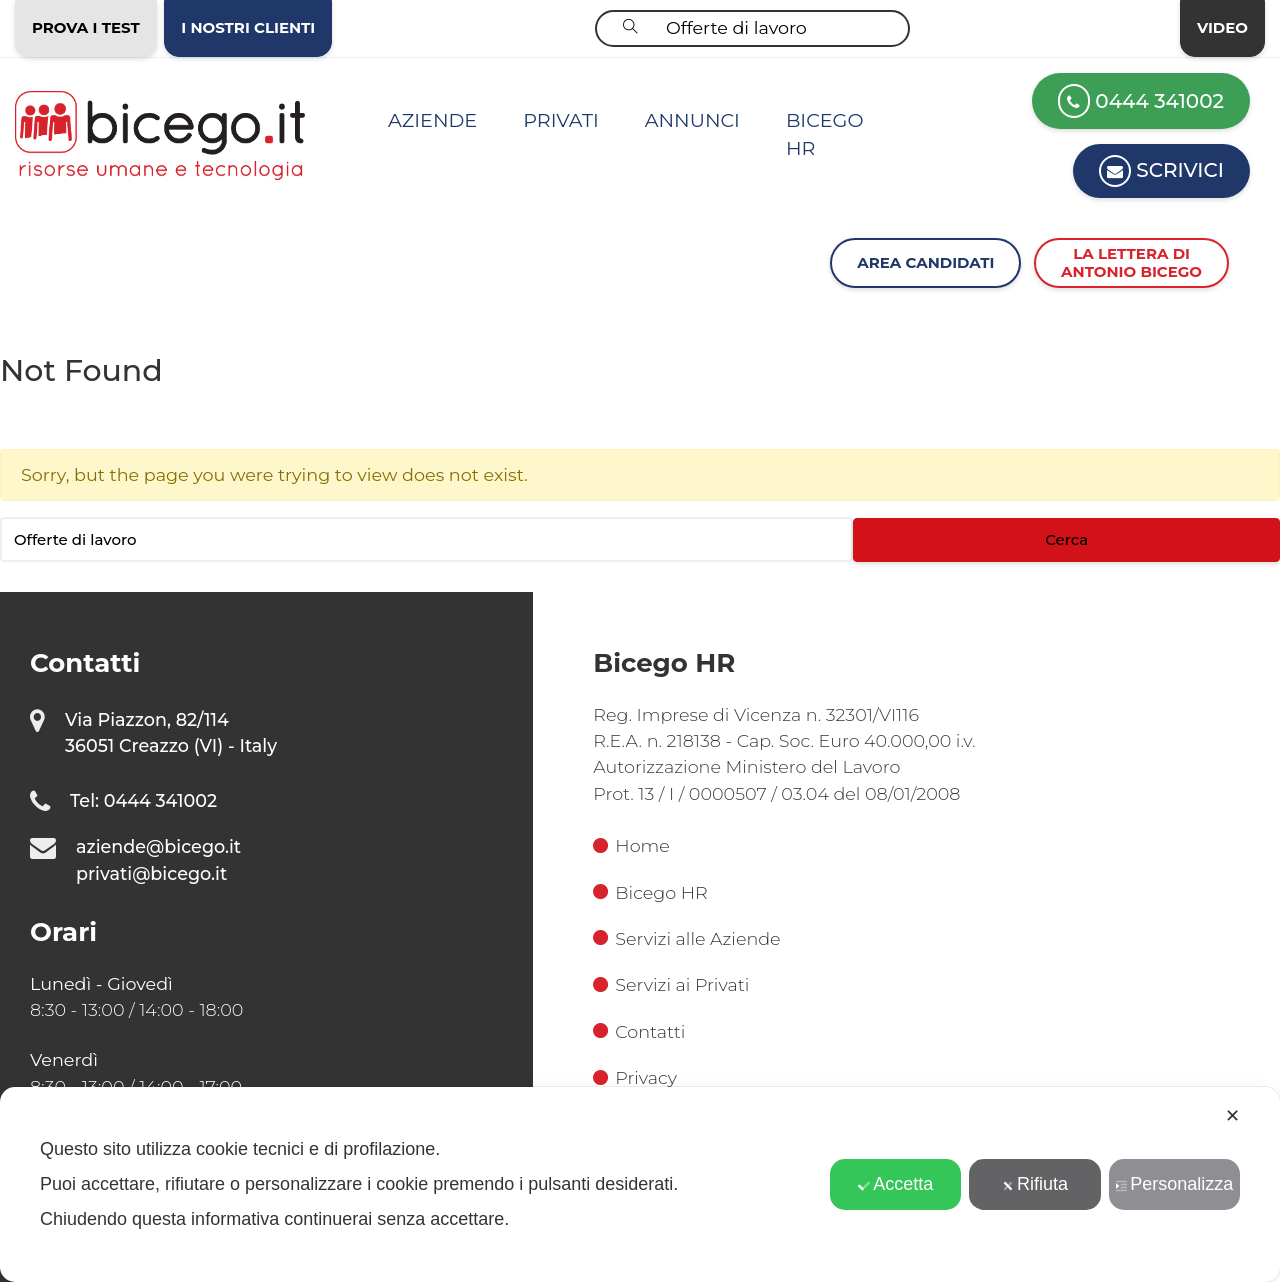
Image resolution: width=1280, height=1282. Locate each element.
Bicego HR (825, 134)
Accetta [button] (895, 1184)
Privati (561, 120)
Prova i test (86, 27)
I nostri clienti (248, 27)
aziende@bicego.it (158, 846)
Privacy (635, 1077)
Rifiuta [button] (1035, 1184)
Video (1222, 27)
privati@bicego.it (151, 873)
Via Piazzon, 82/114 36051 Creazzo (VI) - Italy (171, 732)
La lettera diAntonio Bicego (1131, 262)
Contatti (639, 1031)
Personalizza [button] (1174, 1184)
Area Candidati (925, 262)
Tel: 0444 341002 (143, 800)
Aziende (432, 120)
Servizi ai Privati (671, 984)
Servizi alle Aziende (686, 938)
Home (631, 845)
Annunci (692, 120)
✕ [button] (1232, 1116)
